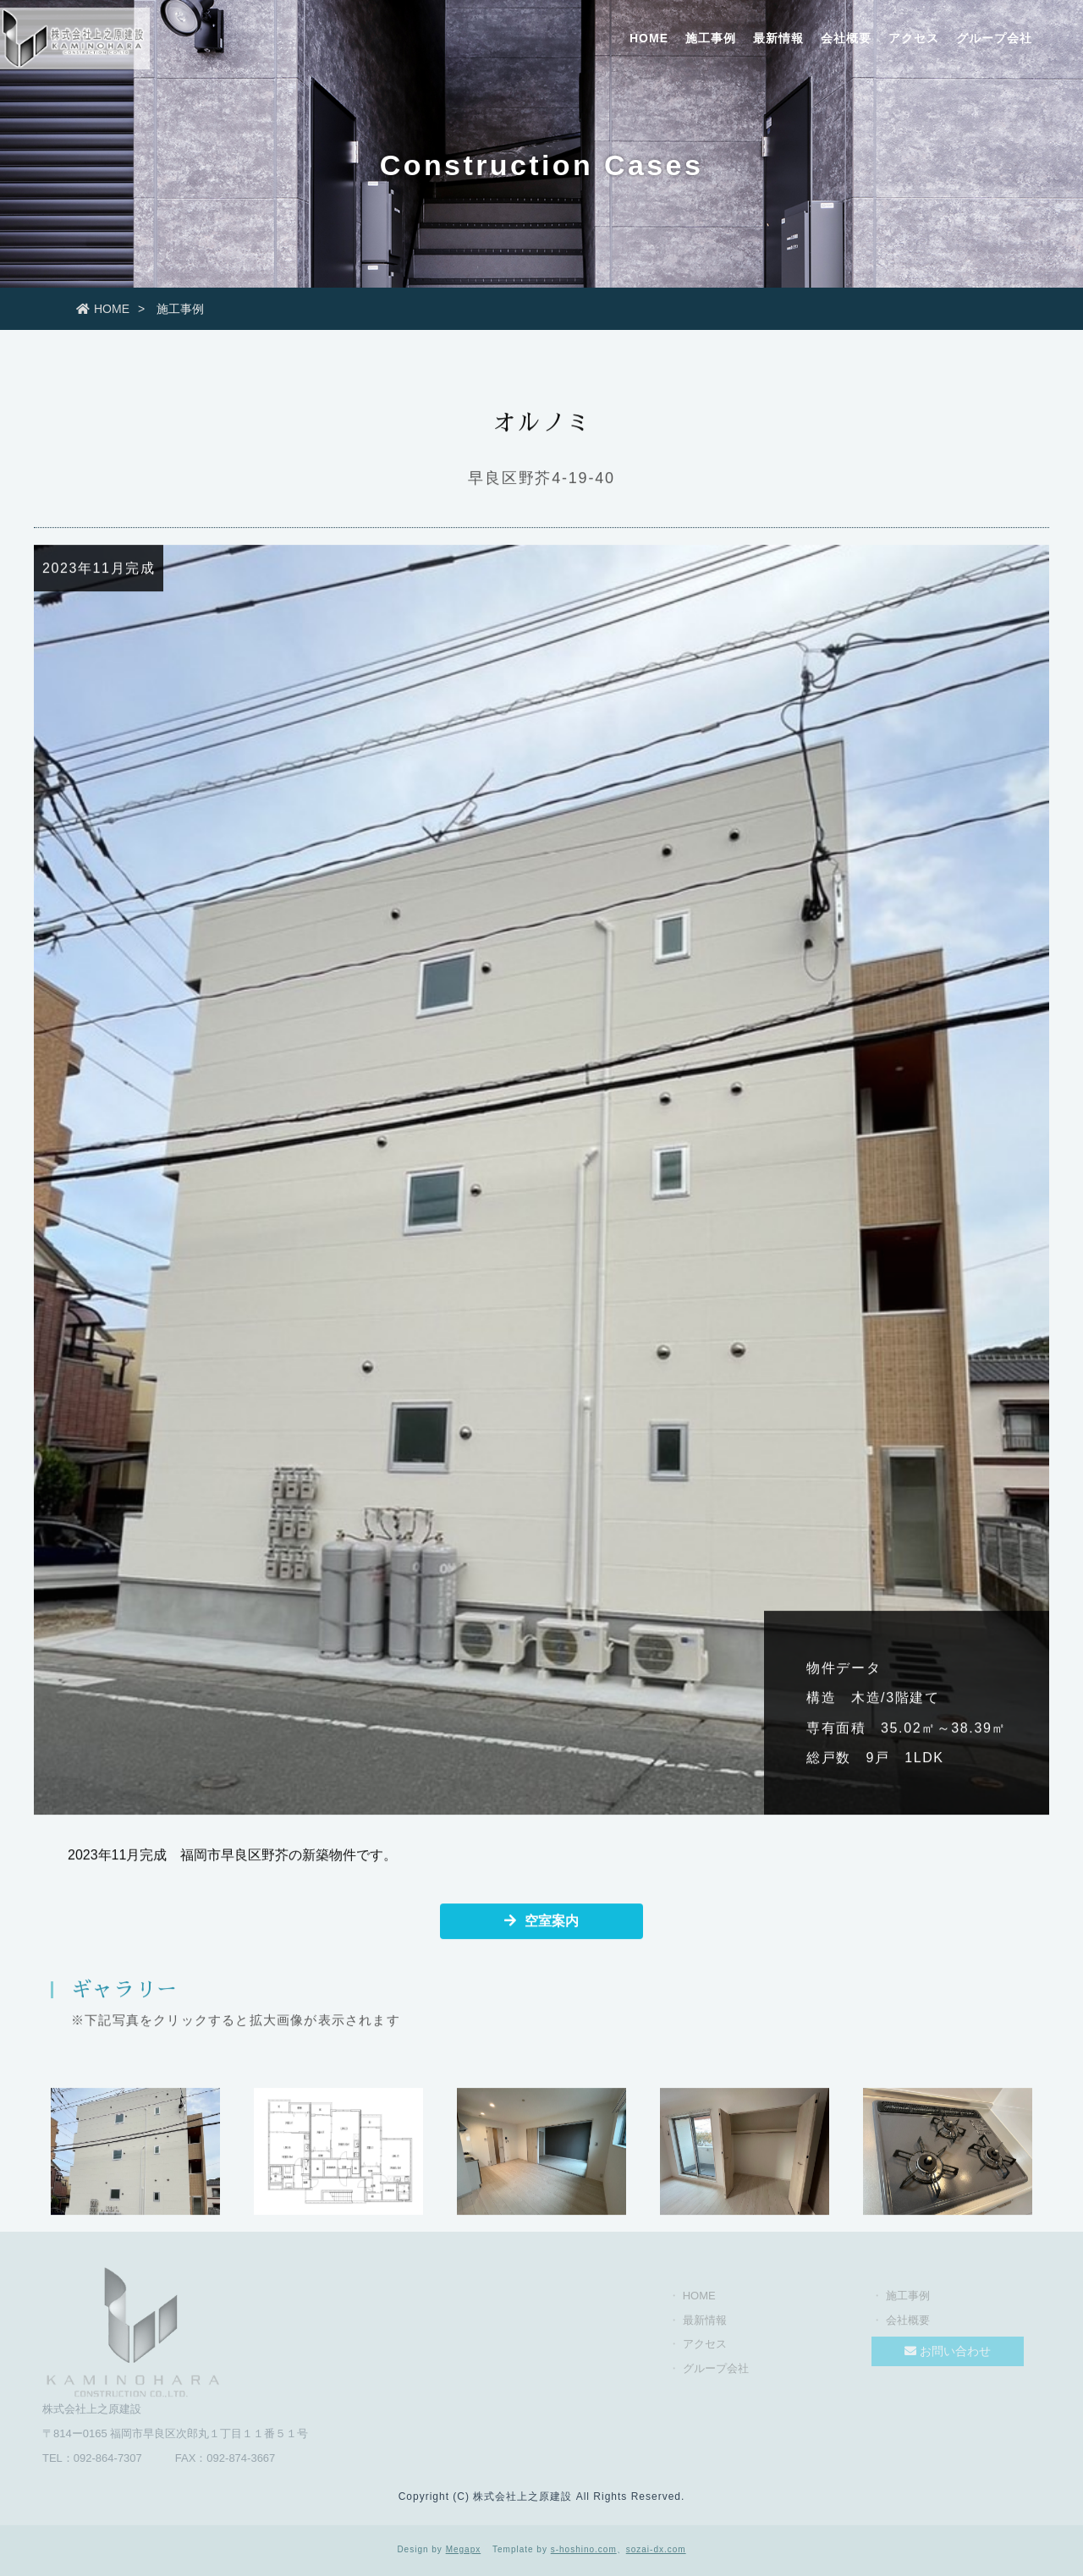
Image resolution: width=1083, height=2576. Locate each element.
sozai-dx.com (656, 2549)
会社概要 (846, 38)
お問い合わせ (947, 2356)
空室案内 (541, 1922)
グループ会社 (994, 38)
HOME (648, 38)
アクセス (913, 38)
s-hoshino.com (584, 2549)
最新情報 (778, 38)
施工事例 (710, 38)
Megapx (463, 2549)
